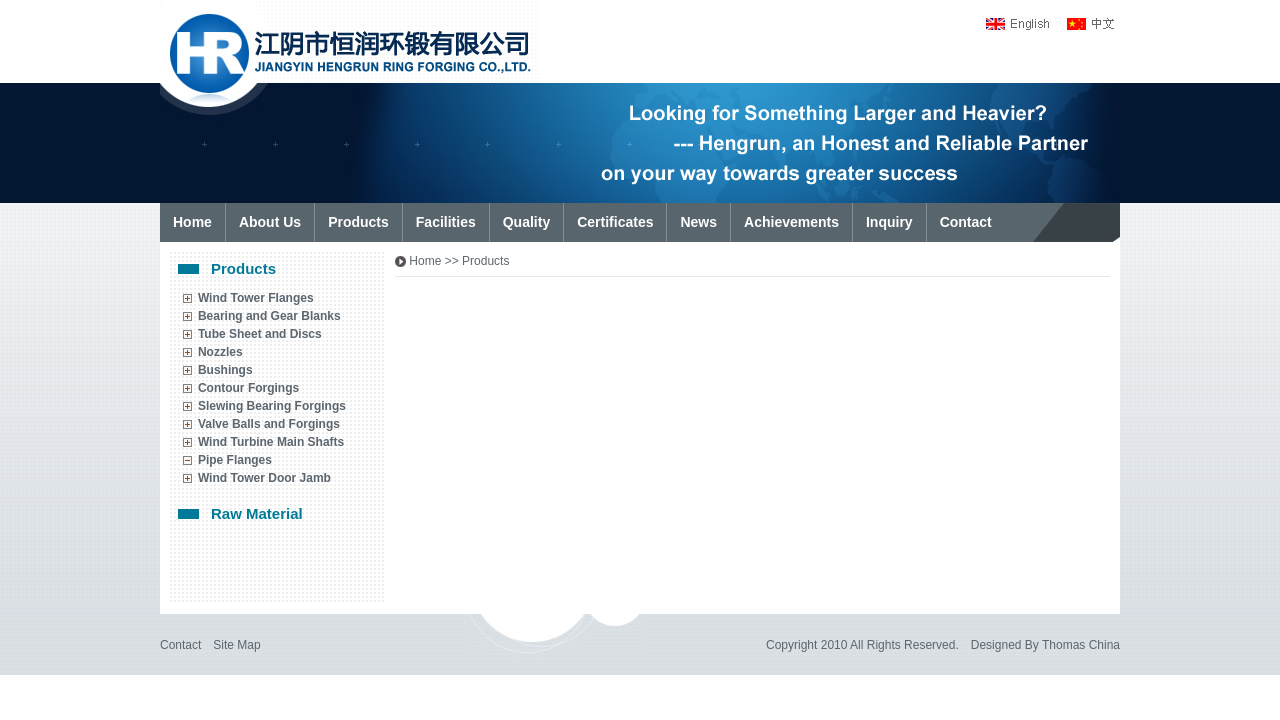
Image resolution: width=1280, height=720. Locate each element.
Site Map (236, 645)
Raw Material (257, 513)
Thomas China (1081, 645)
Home (425, 261)
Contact (180, 645)
